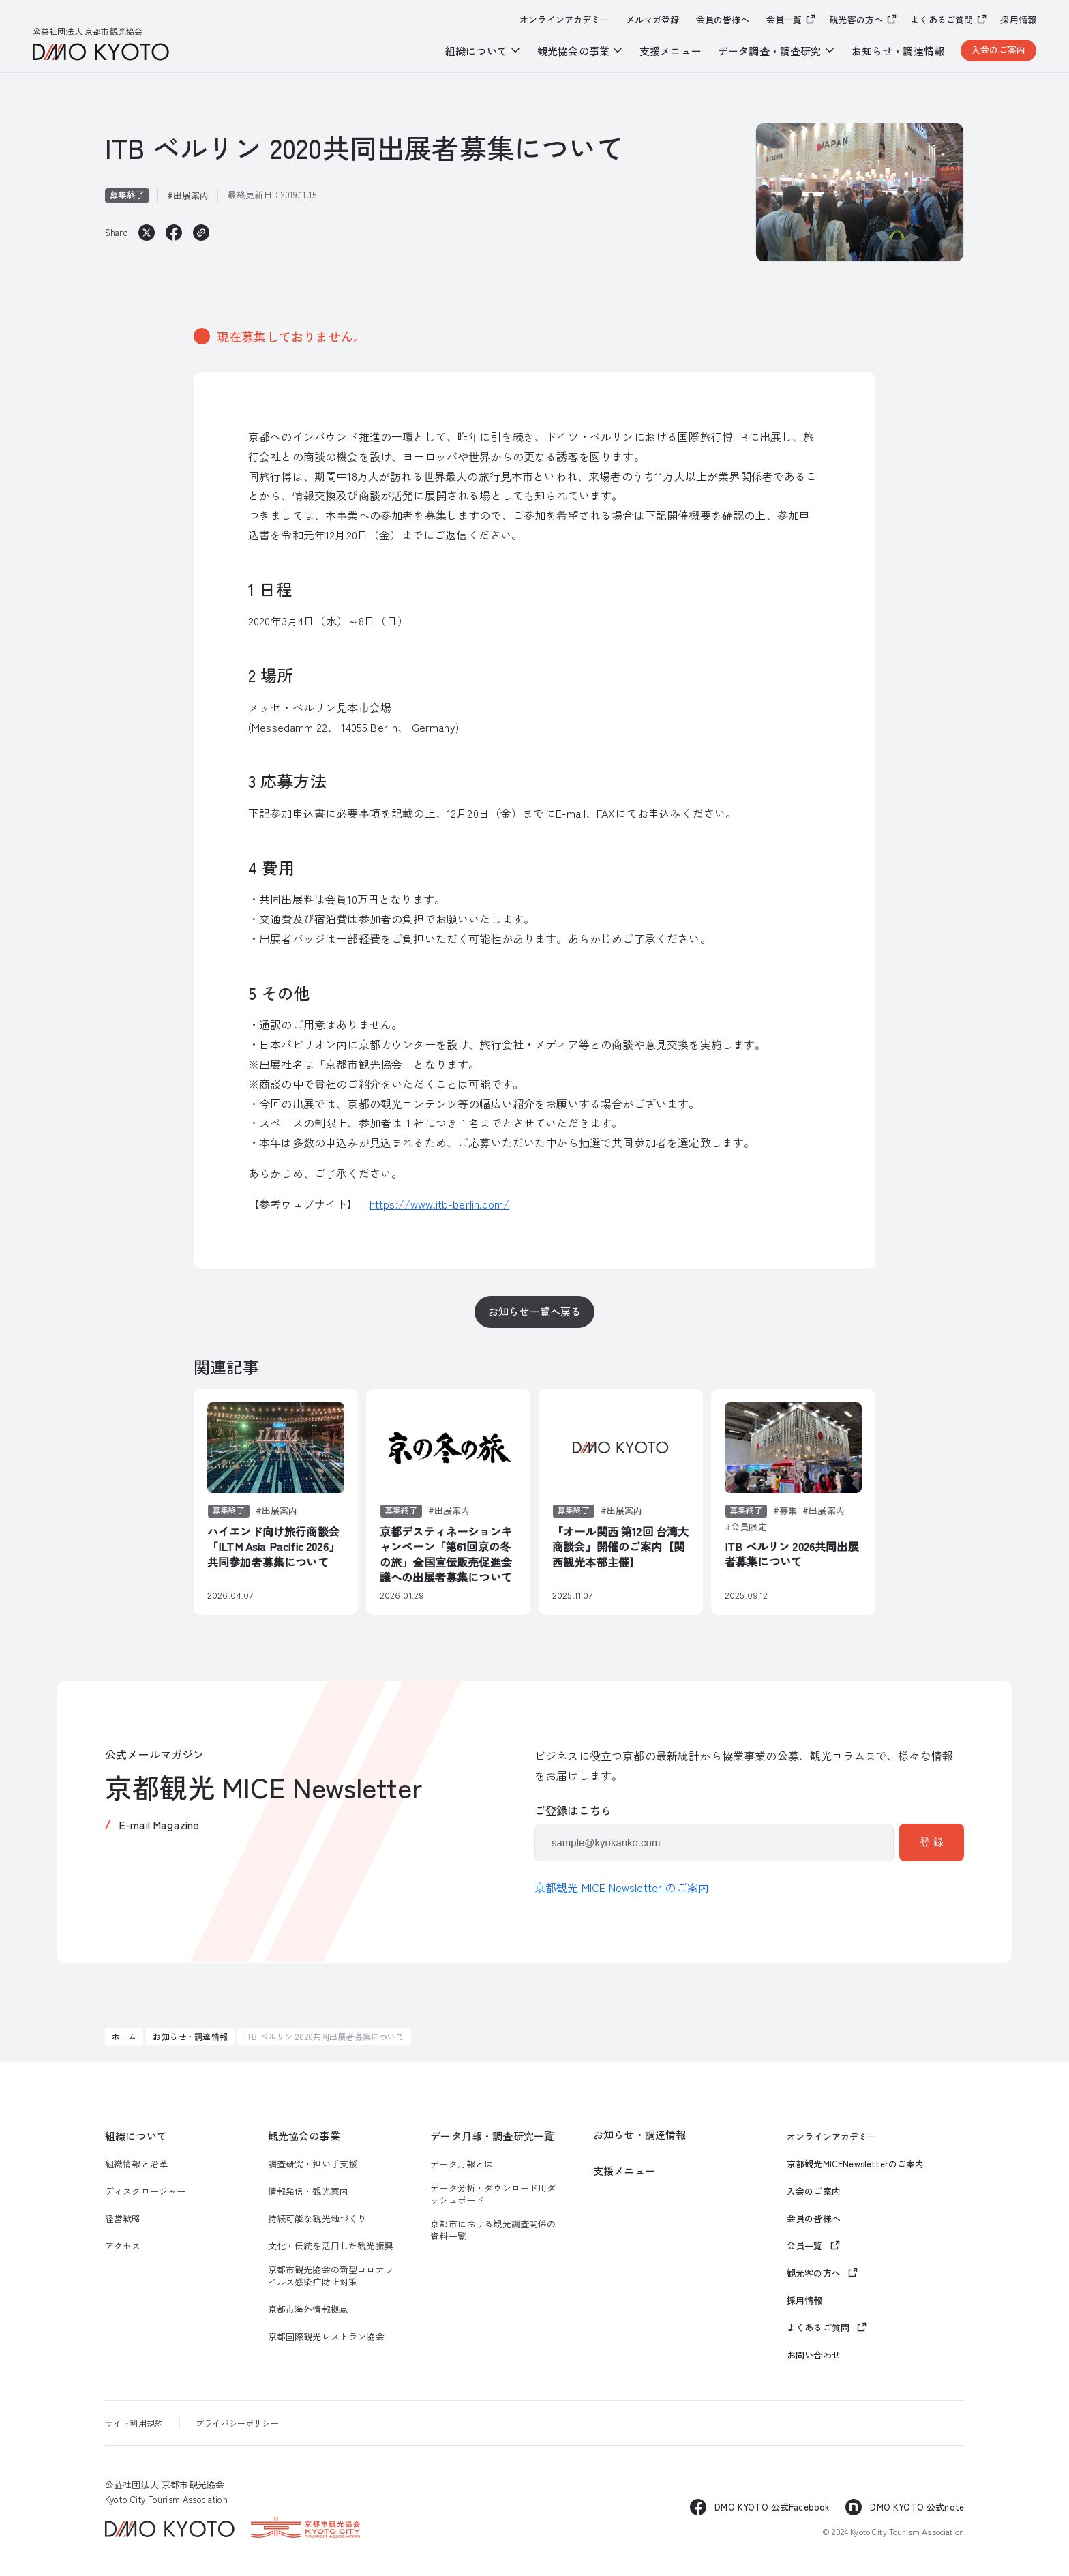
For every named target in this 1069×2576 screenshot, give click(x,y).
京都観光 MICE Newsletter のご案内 (621, 1887)
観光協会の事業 (304, 2136)
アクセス (123, 2246)
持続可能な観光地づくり (317, 2218)
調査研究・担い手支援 (313, 2164)
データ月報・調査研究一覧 (492, 2136)
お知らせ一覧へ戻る (534, 1311)
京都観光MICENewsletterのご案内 (855, 2164)
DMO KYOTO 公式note (917, 2506)
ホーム (124, 2036)
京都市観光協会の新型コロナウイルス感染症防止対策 (330, 2276)
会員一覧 (784, 19)
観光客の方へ (856, 19)
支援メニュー (670, 51)
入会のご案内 (998, 49)
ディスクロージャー (145, 2191)
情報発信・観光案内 (308, 2191)
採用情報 (1018, 20)
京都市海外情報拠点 (308, 2309)
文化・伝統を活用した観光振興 (330, 2246)
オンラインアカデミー (564, 20)
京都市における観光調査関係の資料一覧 (493, 2230)
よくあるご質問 (941, 19)
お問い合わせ (814, 2355)
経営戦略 (123, 2218)
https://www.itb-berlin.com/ (439, 1204)
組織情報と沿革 (136, 2164)
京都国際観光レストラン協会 (326, 2336)
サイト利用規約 (134, 2423)
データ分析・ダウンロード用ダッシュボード (493, 2194)
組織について (136, 2136)
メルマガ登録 (653, 20)
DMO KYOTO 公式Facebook (771, 2506)
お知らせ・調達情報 (898, 51)
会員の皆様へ (723, 20)
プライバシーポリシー (237, 2423)
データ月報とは (461, 2164)
